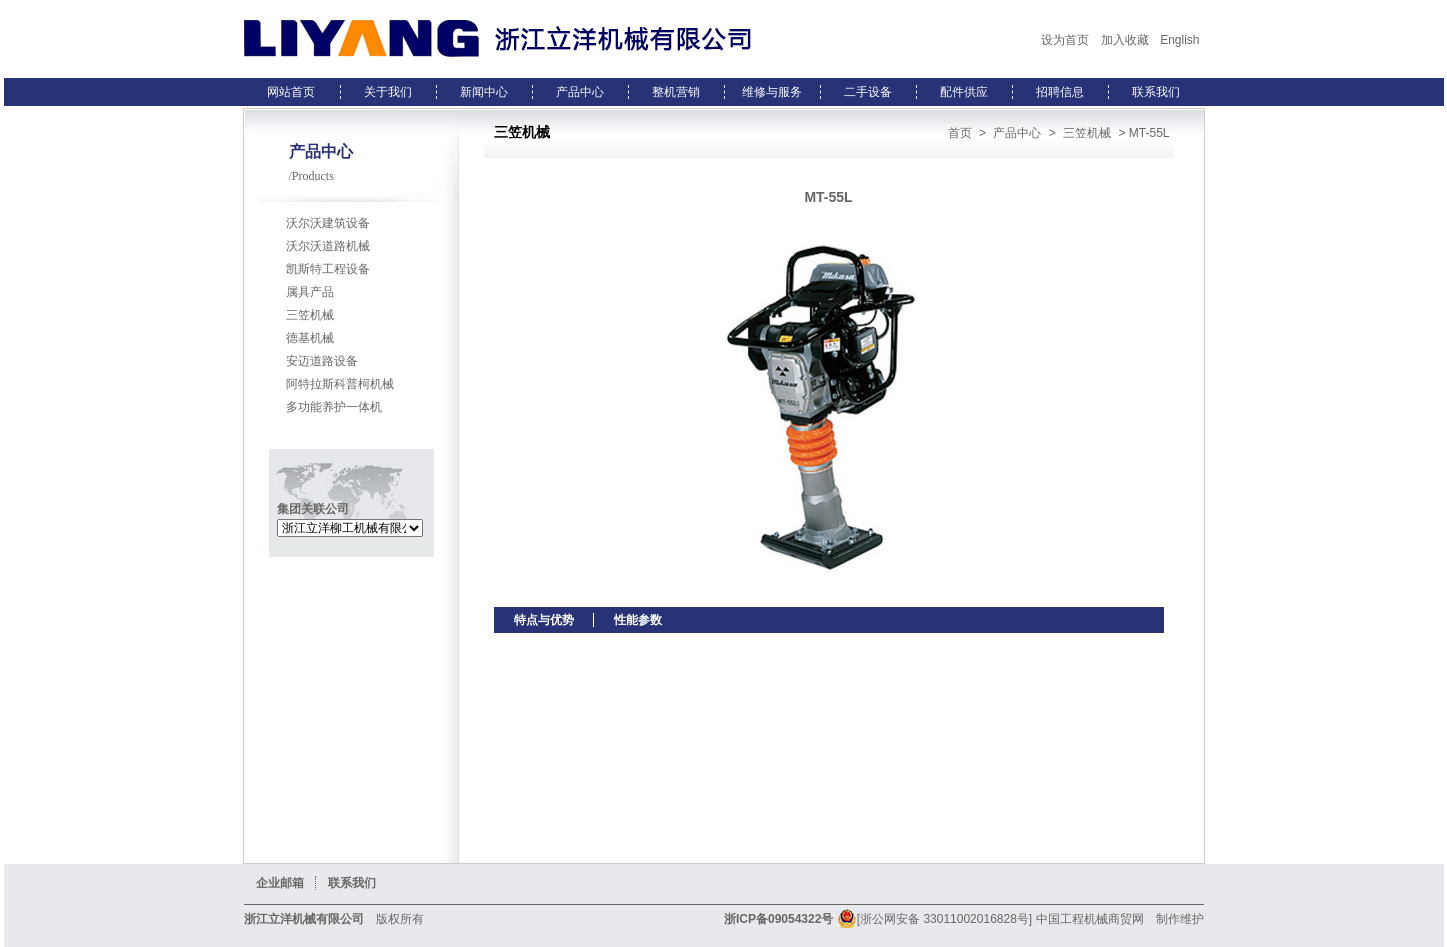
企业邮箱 (280, 883)
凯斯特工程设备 (328, 269)
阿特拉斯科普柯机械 (340, 384)
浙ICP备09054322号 (778, 919)
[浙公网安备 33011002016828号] (934, 919)
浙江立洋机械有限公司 (304, 919)
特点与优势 (544, 620)
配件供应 (964, 92)
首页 (960, 133)
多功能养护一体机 (334, 407)
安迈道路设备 (322, 361)
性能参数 (638, 620)
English (1179, 40)
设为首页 (1065, 40)
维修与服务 (772, 92)
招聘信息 (1060, 92)
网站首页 (291, 92)
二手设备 (868, 92)
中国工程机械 (1072, 919)
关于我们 (388, 92)
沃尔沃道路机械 (328, 246)
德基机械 (310, 338)
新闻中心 (484, 92)
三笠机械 (310, 315)
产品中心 (580, 92)
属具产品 (310, 292)
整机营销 (676, 92)
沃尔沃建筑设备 (328, 223)
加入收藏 (1125, 40)
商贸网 (1126, 919)
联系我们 (1156, 92)
